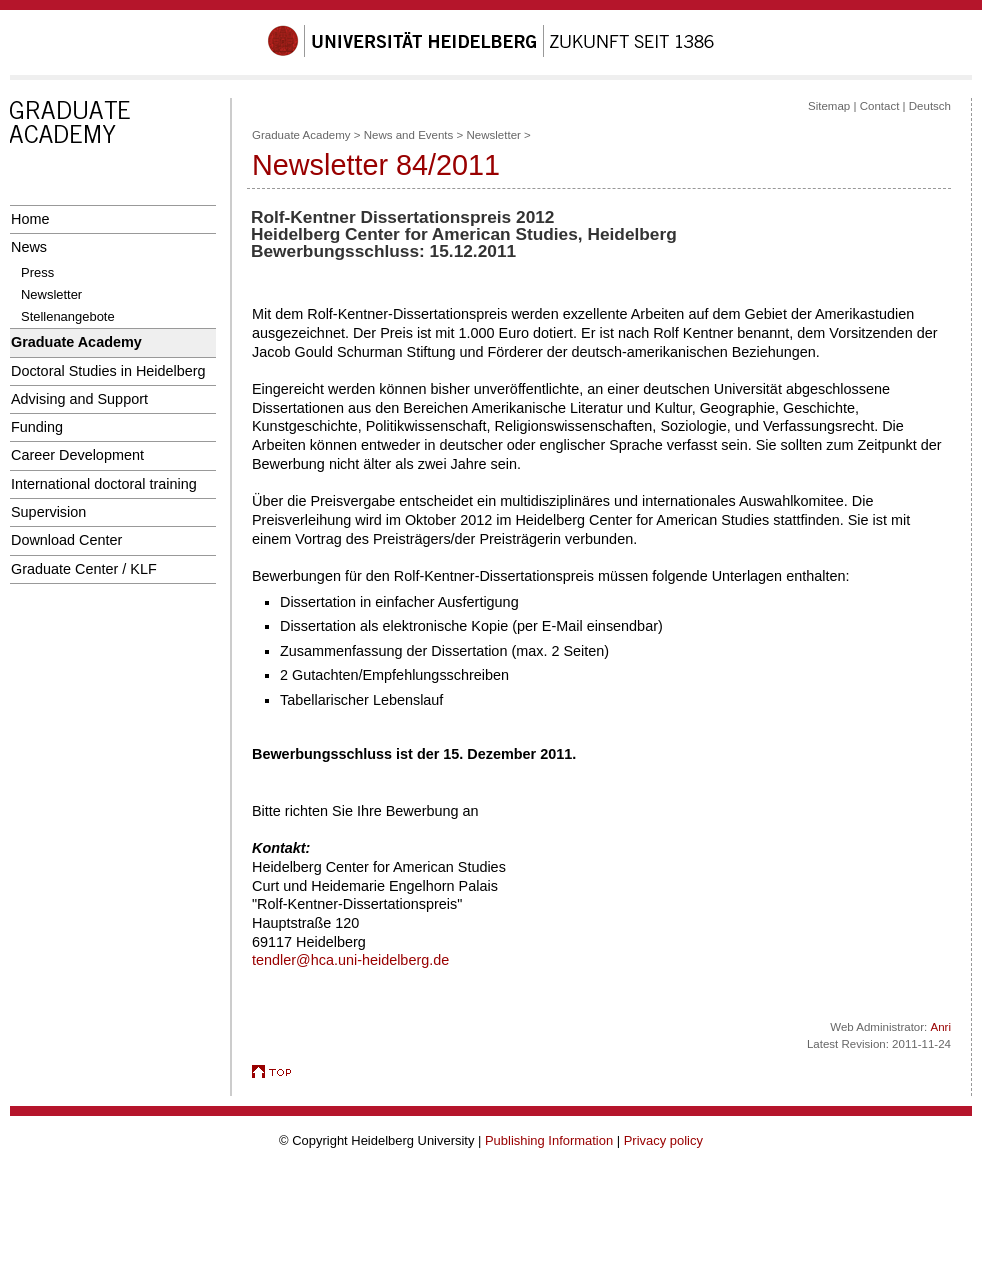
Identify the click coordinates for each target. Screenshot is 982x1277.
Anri (941, 1027)
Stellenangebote (68, 316)
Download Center (66, 540)
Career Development (77, 455)
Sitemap (829, 106)
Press (37, 272)
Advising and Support (79, 399)
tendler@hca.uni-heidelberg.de (350, 960)
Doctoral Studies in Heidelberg (108, 371)
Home (30, 219)
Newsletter (51, 294)
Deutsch (930, 106)
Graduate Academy (76, 342)
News (29, 247)
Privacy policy (663, 1140)
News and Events (409, 135)
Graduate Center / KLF (84, 569)
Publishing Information (549, 1140)
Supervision (48, 512)
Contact (880, 106)
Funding (37, 427)
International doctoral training (104, 484)
